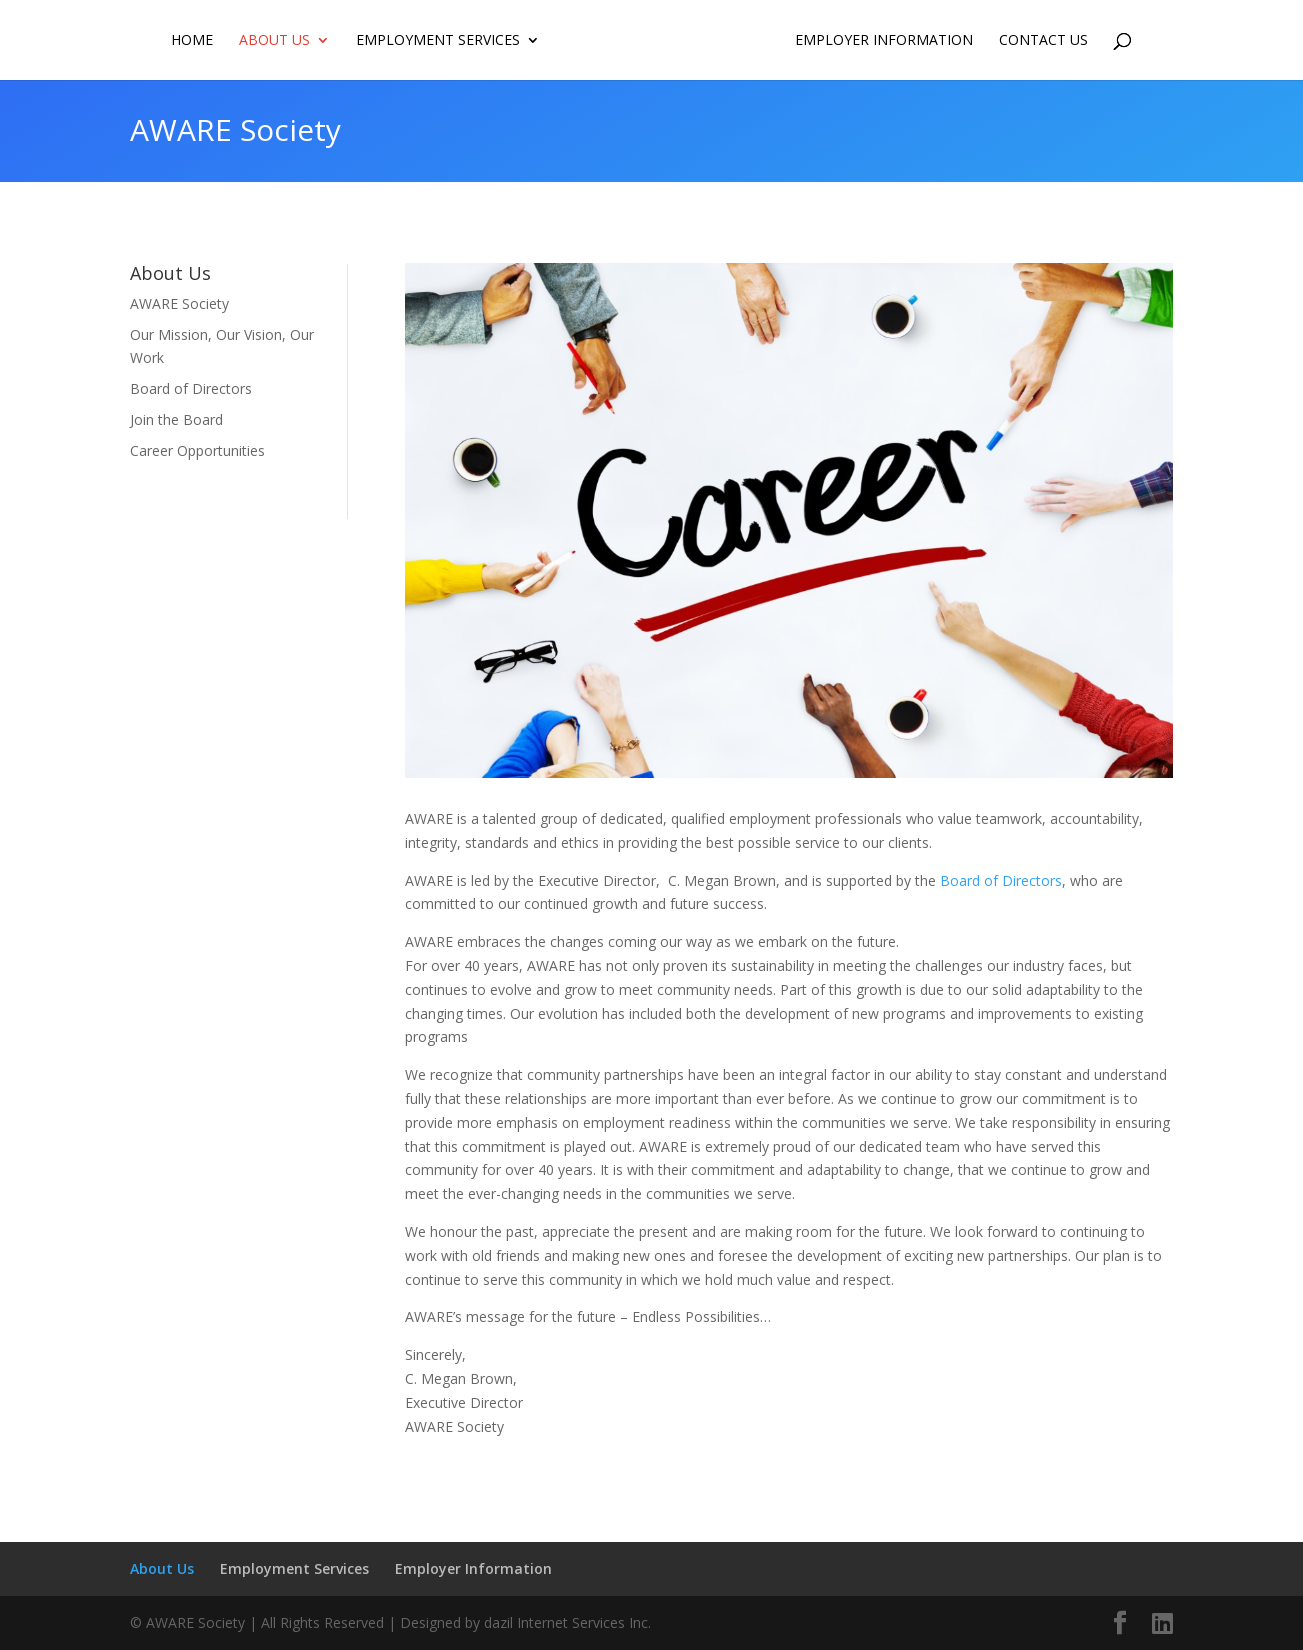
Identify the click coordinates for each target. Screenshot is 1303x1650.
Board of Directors (191, 388)
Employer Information (884, 41)
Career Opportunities (197, 450)
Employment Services (438, 41)
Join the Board (176, 419)
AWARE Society (179, 303)
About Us (274, 41)
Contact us (1043, 41)
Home (192, 41)
